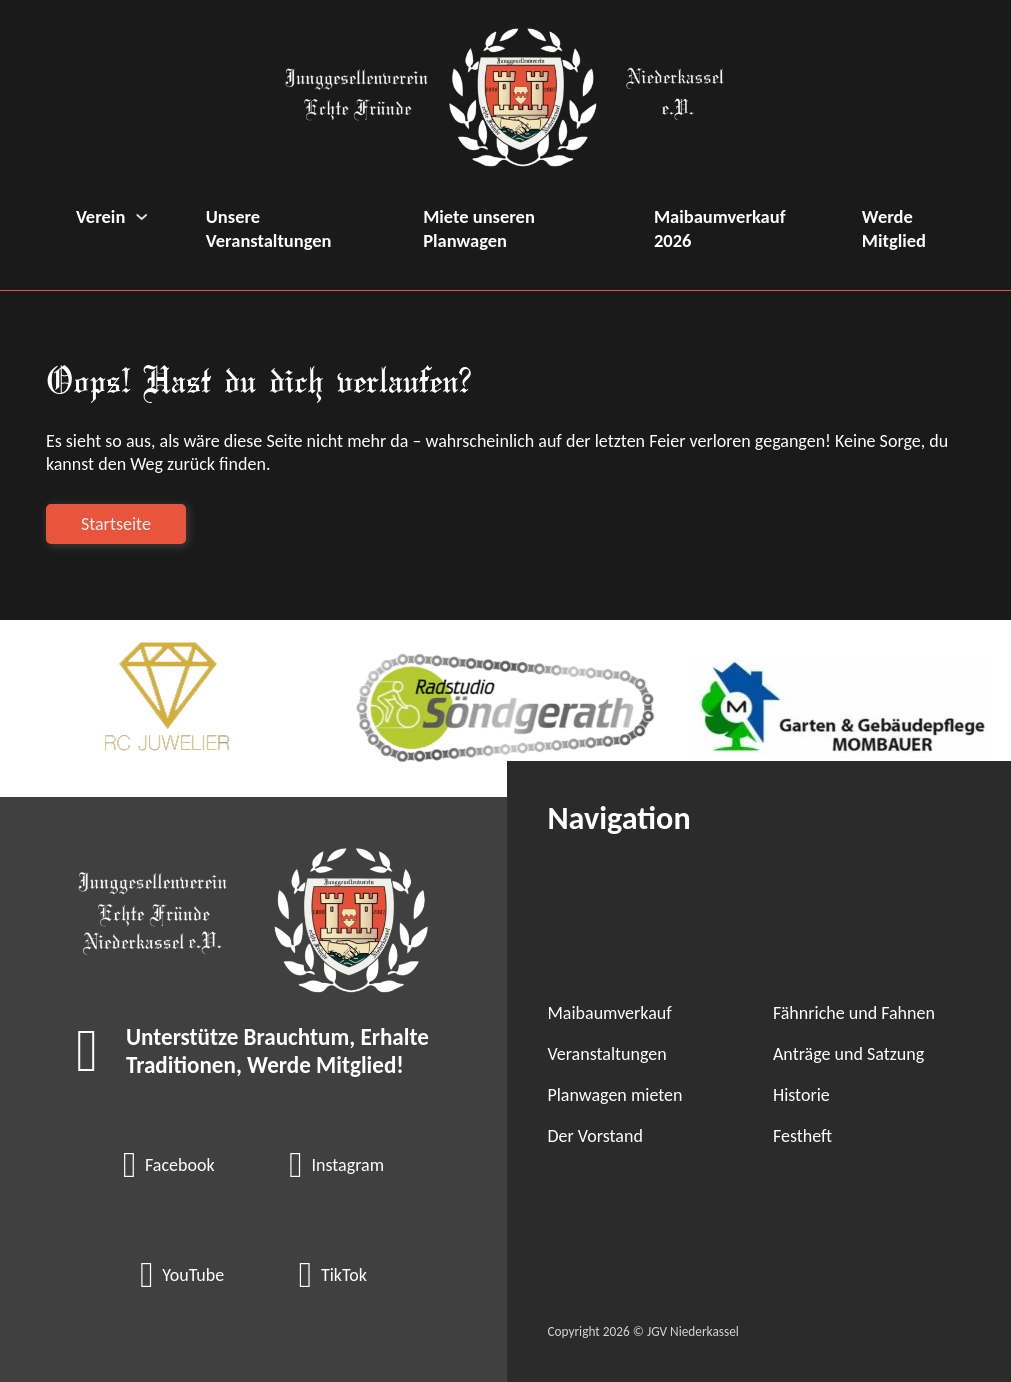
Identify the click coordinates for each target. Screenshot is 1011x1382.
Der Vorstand (594, 1136)
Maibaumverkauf (609, 1013)
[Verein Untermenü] (141, 216)
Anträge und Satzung (848, 1054)
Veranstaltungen (606, 1054)
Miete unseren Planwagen (479, 228)
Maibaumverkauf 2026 (720, 228)
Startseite (116, 524)
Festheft (802, 1136)
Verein (100, 216)
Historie (801, 1095)
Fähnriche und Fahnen (854, 1013)
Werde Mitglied (894, 228)
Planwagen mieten (614, 1095)
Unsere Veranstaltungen (269, 228)
